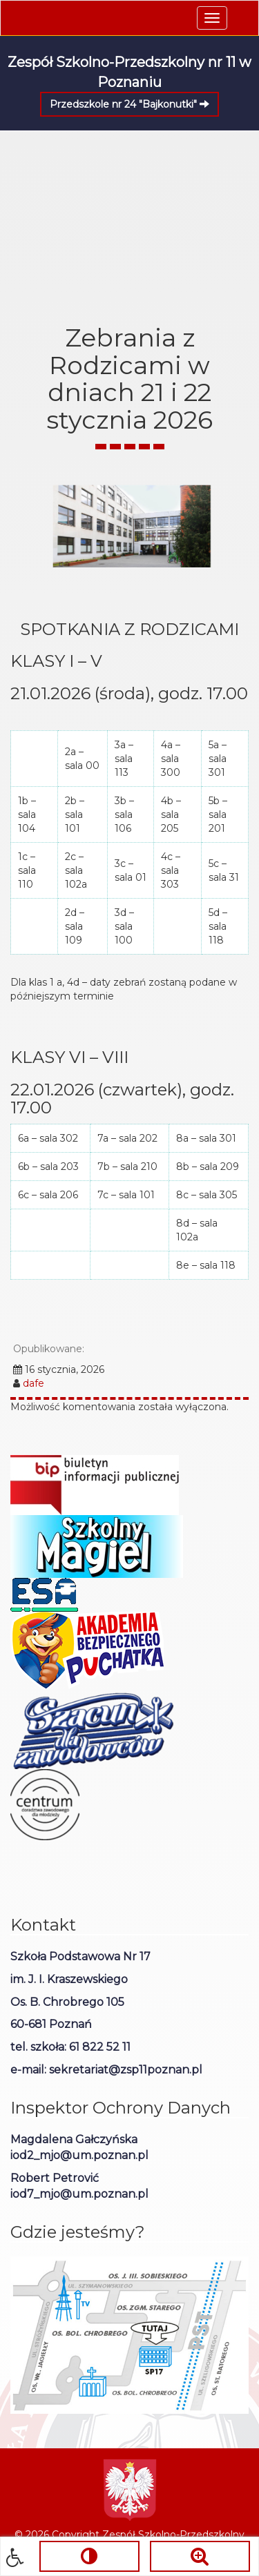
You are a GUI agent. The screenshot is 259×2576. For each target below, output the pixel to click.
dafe (33, 1383)
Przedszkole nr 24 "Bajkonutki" (129, 104)
